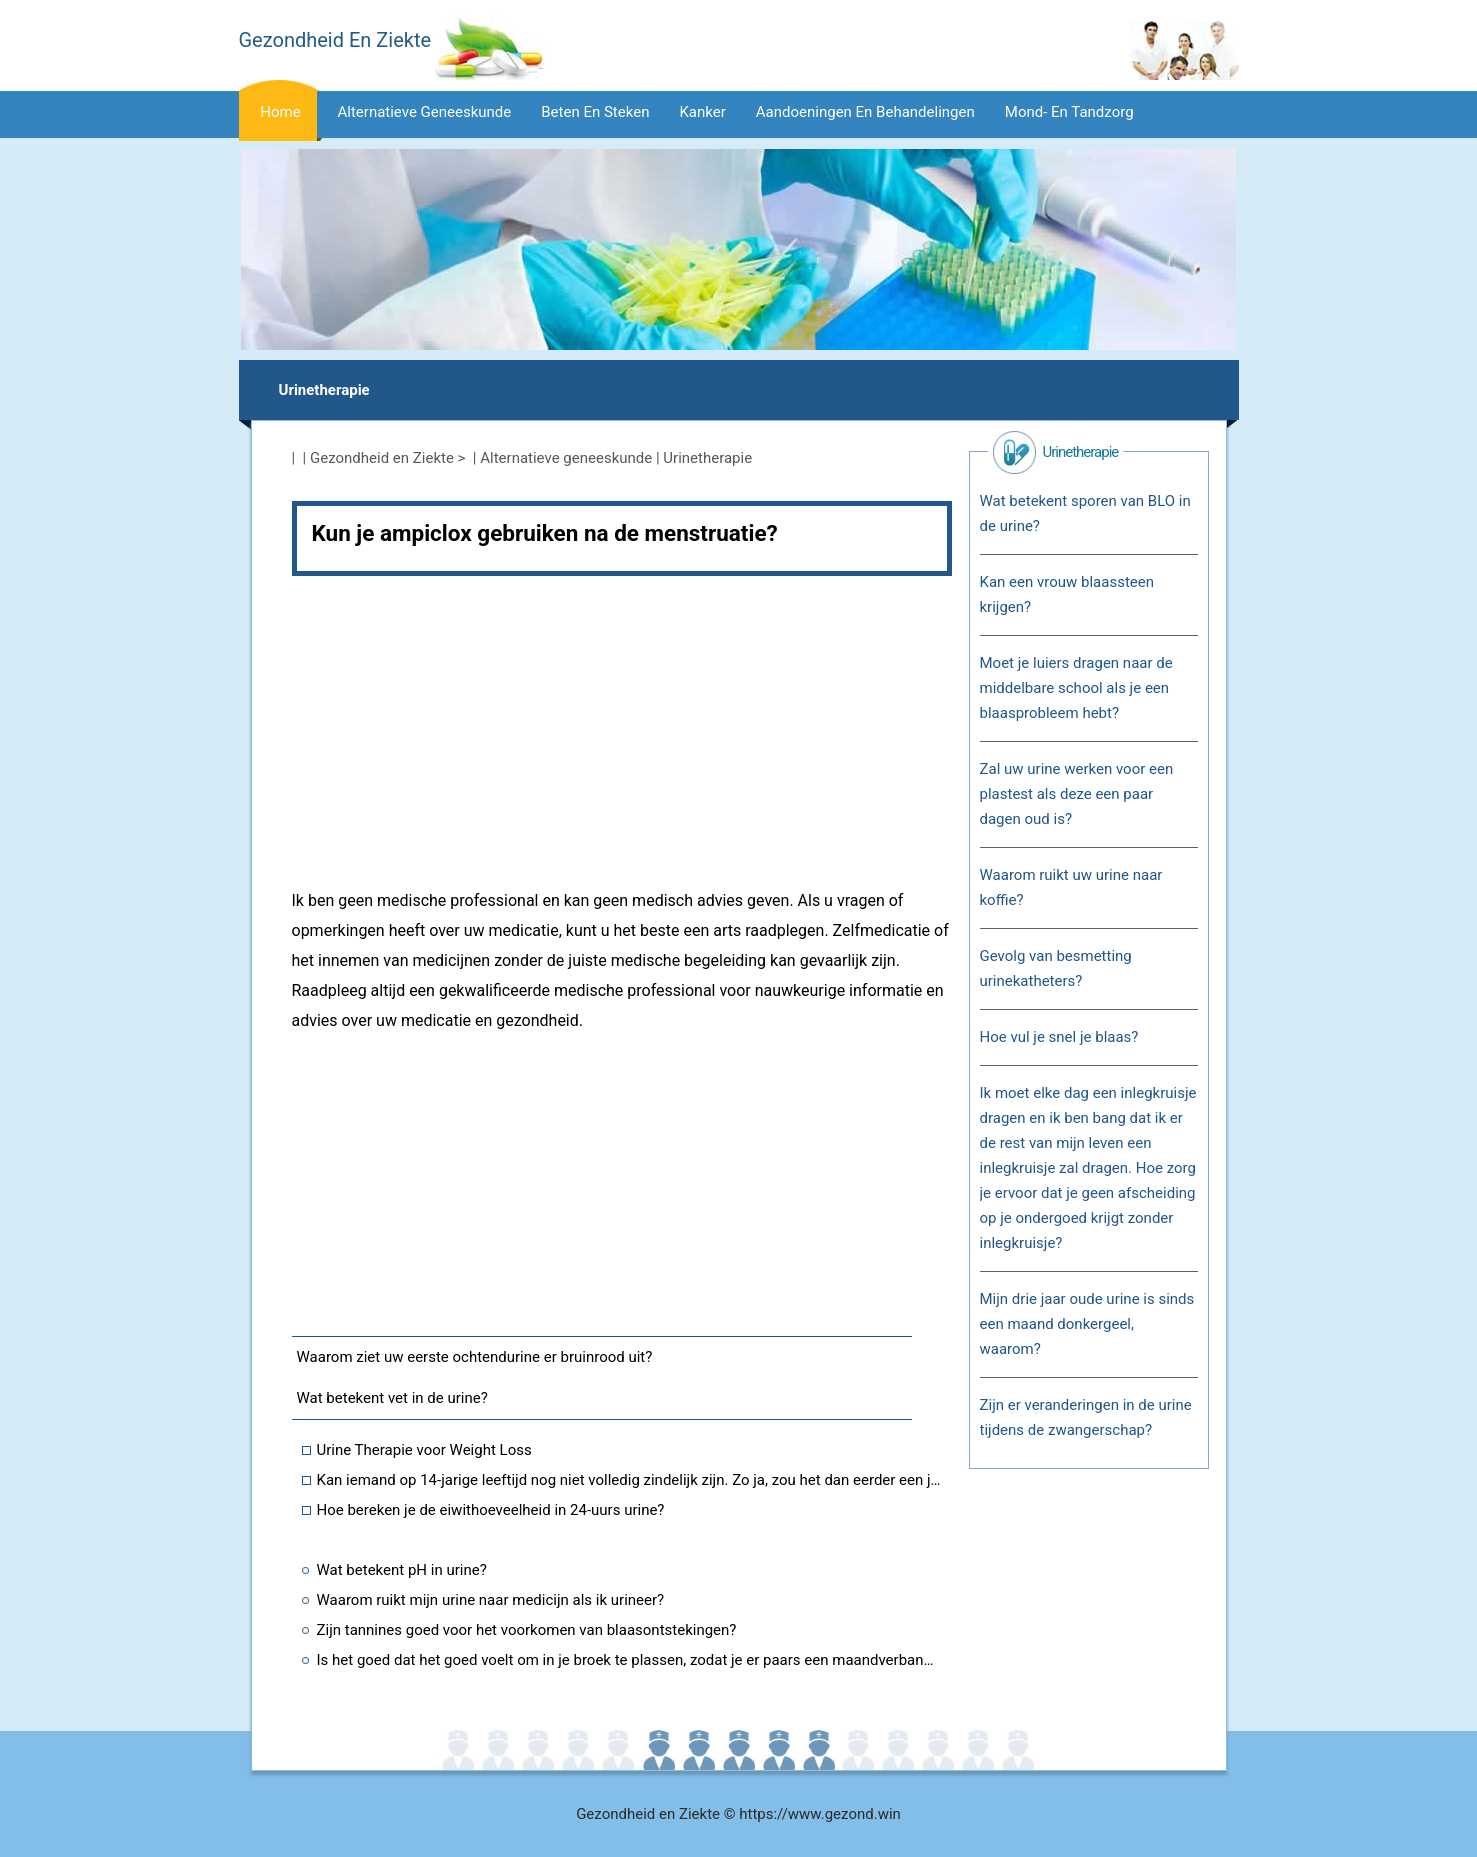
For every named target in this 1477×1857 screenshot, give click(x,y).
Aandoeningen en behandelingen (865, 112)
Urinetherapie (324, 390)
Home (280, 112)
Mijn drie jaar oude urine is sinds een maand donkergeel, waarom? (1087, 1324)
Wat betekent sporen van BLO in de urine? (1085, 513)
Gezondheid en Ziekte (382, 458)
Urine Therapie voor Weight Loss (424, 1450)
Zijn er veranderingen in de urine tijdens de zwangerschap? (1086, 1417)
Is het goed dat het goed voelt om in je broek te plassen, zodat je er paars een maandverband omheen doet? (629, 1660)
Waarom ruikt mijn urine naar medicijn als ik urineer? (491, 1600)
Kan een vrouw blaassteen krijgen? (1067, 594)
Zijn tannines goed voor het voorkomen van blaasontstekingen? (527, 1630)
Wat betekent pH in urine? (402, 1570)
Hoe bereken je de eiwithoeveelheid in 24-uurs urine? (491, 1510)
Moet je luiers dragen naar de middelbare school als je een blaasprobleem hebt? (1076, 688)
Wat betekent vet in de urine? (392, 1398)
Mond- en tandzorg (1069, 112)
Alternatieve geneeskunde (425, 112)
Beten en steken (595, 112)
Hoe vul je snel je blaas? (1059, 1037)
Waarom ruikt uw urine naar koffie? (1071, 887)
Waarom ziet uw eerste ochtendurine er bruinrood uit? (475, 1357)
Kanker (702, 112)
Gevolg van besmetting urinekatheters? (1056, 968)
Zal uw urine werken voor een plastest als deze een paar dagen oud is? (1077, 794)
